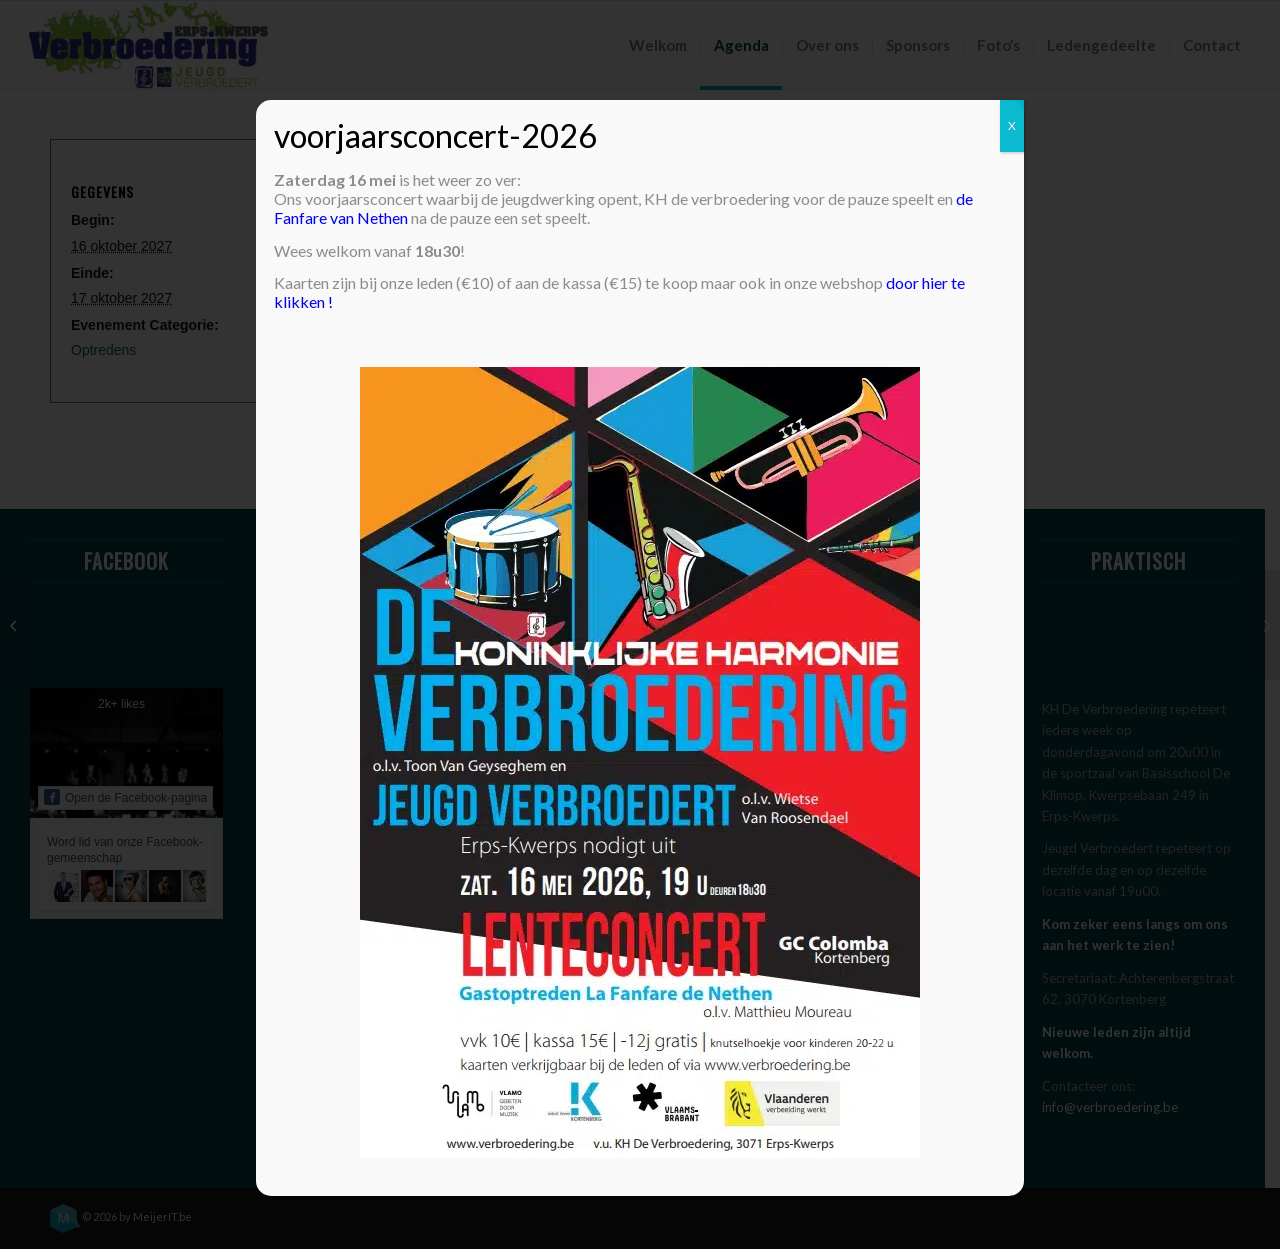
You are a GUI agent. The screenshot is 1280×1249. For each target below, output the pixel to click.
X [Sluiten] (1012, 125)
